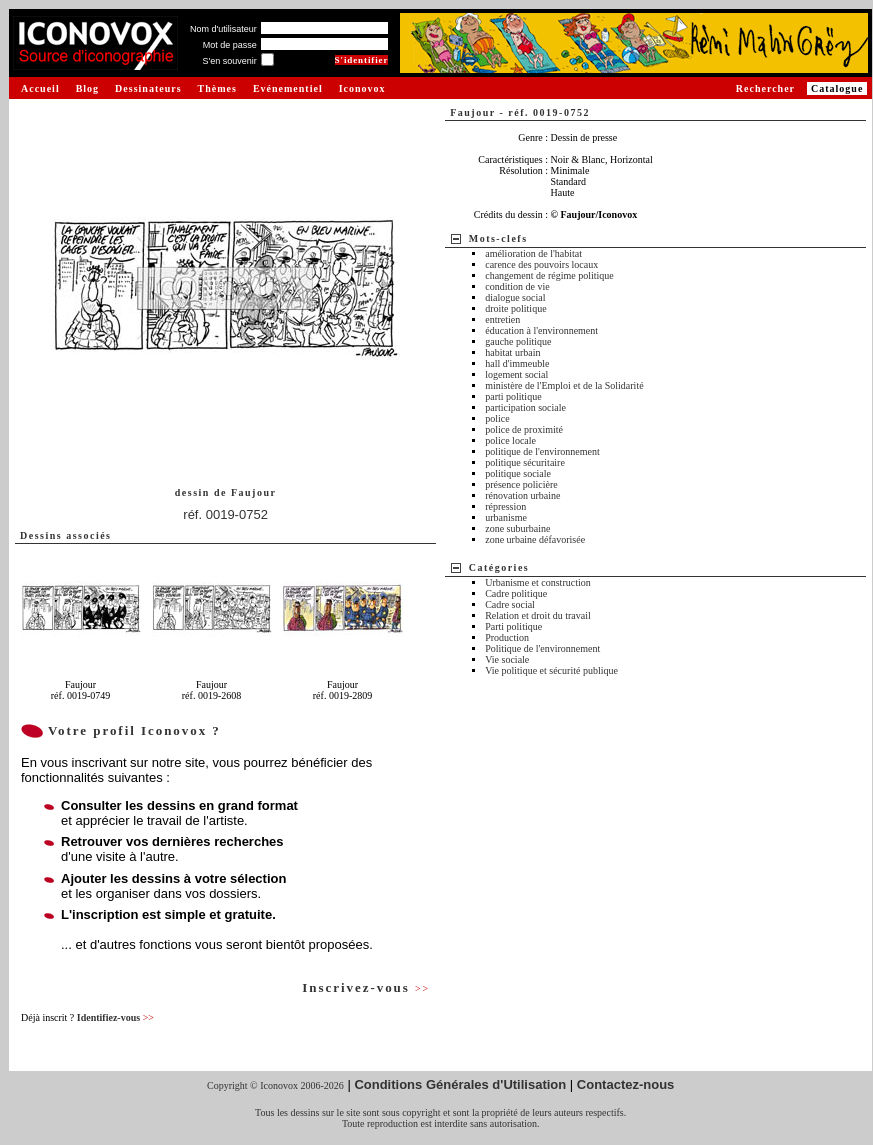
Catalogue (837, 88)
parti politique (513, 396)
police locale (510, 440)
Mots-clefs (498, 238)
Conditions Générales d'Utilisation (460, 1084)
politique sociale (518, 473)
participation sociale (525, 407)
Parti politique (513, 626)
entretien (502, 319)
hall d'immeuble (517, 363)
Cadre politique (516, 593)
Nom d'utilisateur (223, 29)
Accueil (40, 88)
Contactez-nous (626, 1084)
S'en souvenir (229, 61)
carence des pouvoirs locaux (541, 264)
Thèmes (217, 88)
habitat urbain (512, 352)
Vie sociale (507, 659)
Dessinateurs (148, 88)
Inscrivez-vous (366, 987)
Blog (87, 88)
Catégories (499, 567)
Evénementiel (288, 88)
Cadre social (510, 604)
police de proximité (524, 429)
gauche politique (518, 341)
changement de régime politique (549, 275)
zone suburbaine (517, 528)
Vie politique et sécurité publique (551, 670)
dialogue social (515, 297)
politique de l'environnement (542, 451)
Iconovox (362, 88)
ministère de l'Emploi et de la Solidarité (564, 385)
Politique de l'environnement (542, 648)
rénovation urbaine (522, 495)
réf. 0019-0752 (225, 514)
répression (505, 506)
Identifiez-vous (115, 1017)
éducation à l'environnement (541, 330)
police (497, 418)
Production (507, 637)
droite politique (515, 308)
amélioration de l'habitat (533, 253)
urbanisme (506, 517)
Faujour (254, 492)
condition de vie (517, 286)
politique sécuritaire (525, 462)
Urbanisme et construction (538, 582)
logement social (516, 374)
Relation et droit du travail (538, 615)
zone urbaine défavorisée (535, 539)
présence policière (521, 484)
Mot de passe (230, 45)
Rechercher (765, 88)
